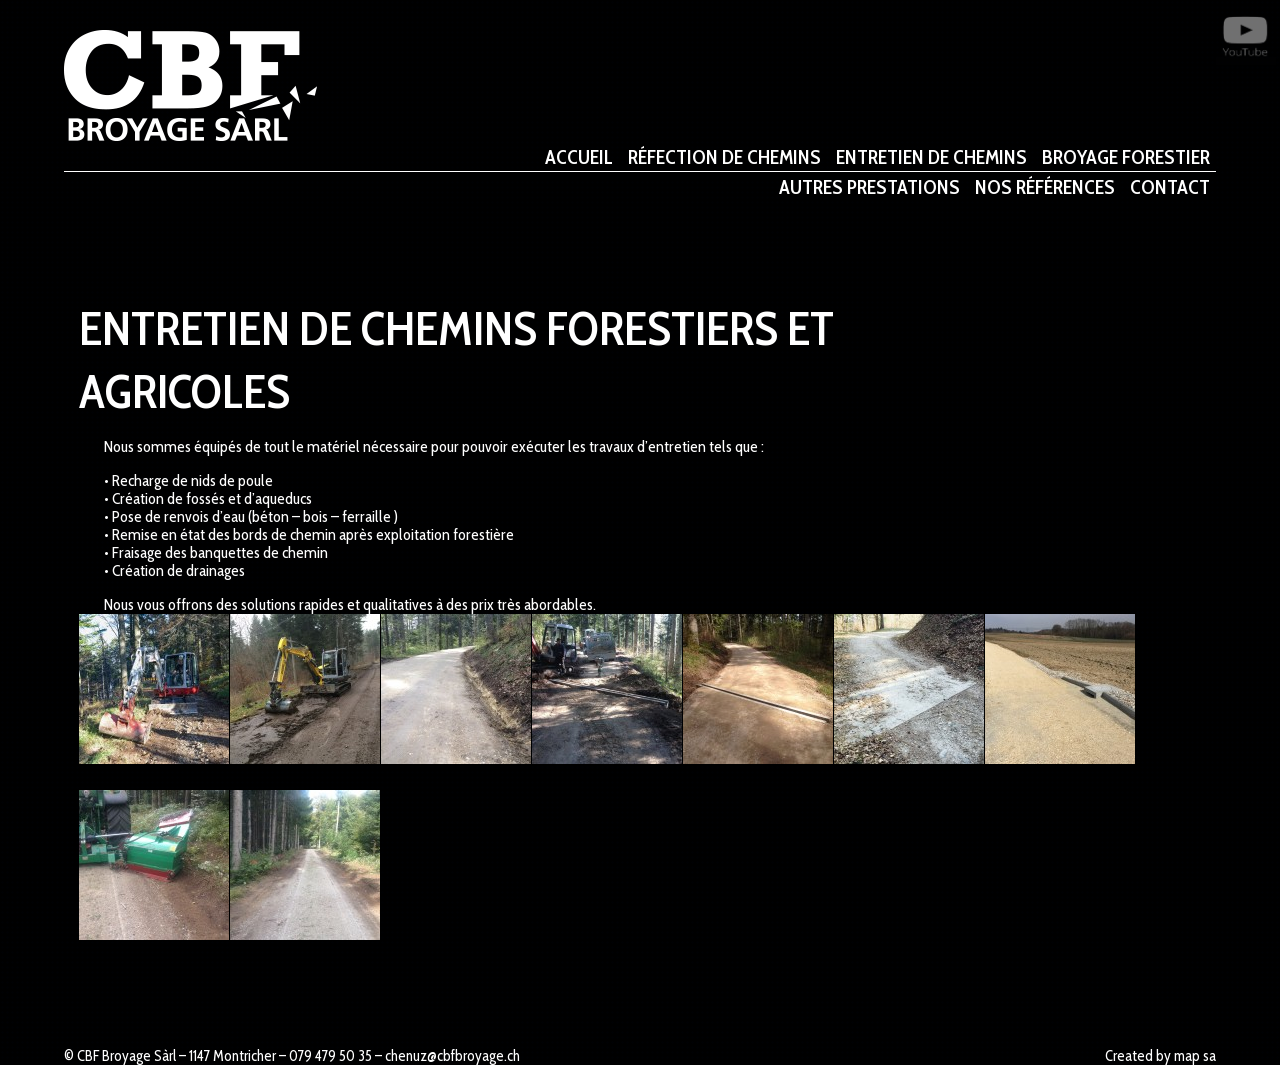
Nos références (1045, 189)
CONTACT (1170, 189)
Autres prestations (869, 189)
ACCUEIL (579, 159)
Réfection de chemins (724, 159)
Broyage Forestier (1126, 159)
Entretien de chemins (931, 159)
